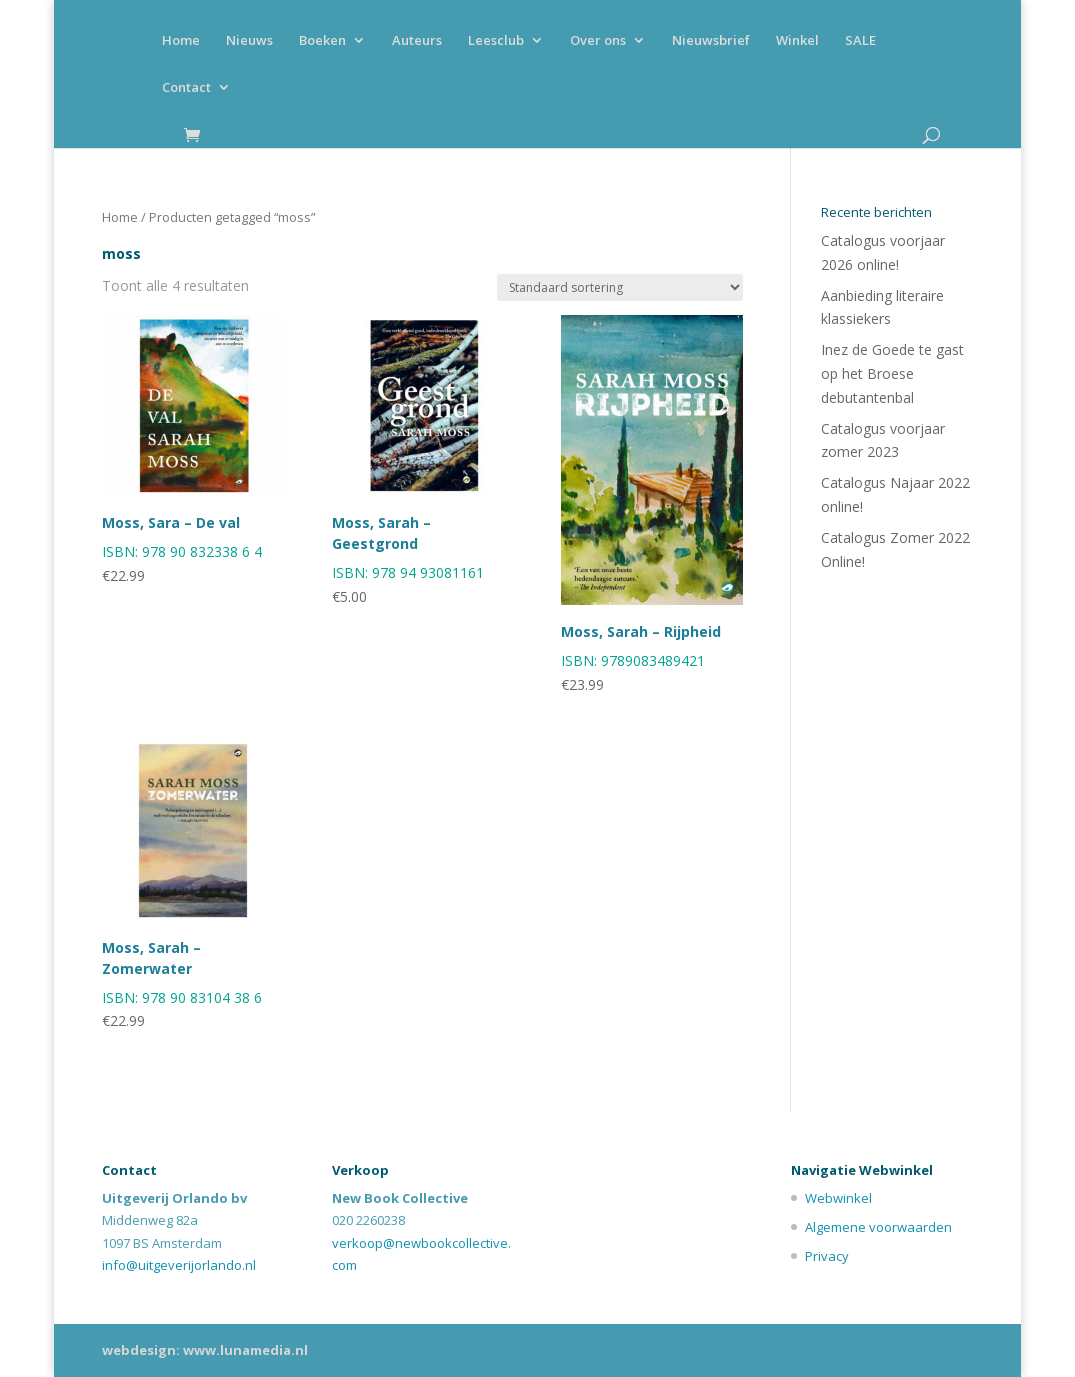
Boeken (322, 41)
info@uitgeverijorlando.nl (179, 1265)
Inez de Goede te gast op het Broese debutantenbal (892, 373)
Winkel (797, 41)
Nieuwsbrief (711, 41)
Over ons (598, 41)
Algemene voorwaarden (878, 1227)
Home (181, 41)
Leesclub (496, 41)
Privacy (827, 1256)
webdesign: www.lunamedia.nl (205, 1350)
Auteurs (417, 41)
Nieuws (249, 41)
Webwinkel (838, 1198)
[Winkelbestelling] (620, 287)
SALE (860, 41)
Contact (186, 88)
